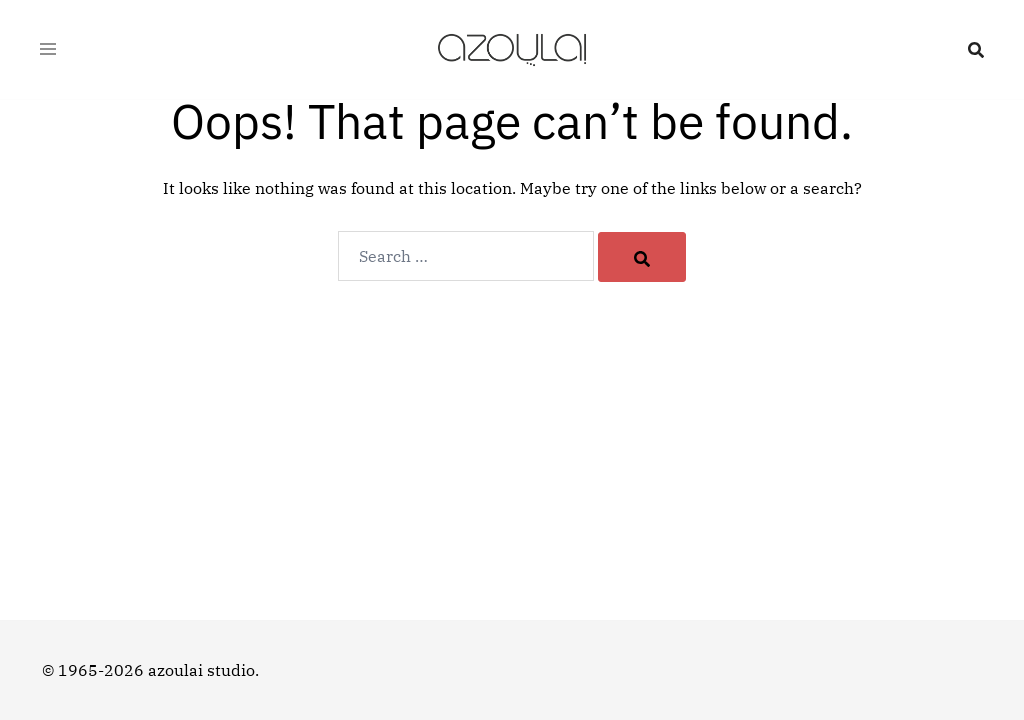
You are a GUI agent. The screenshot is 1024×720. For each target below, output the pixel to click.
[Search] (642, 257)
